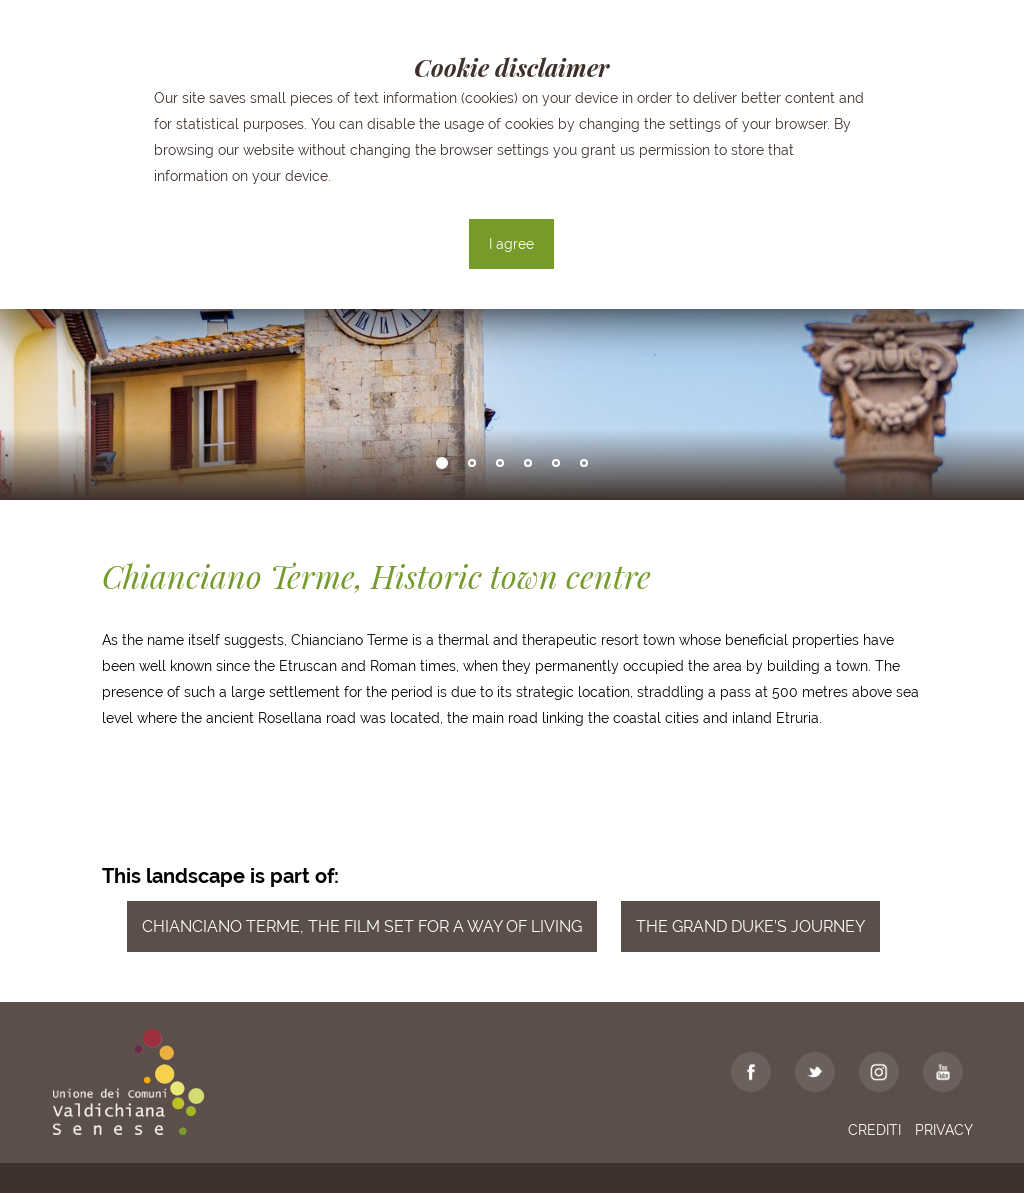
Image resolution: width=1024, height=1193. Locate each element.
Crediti (874, 1130)
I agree (511, 244)
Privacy (944, 1130)
